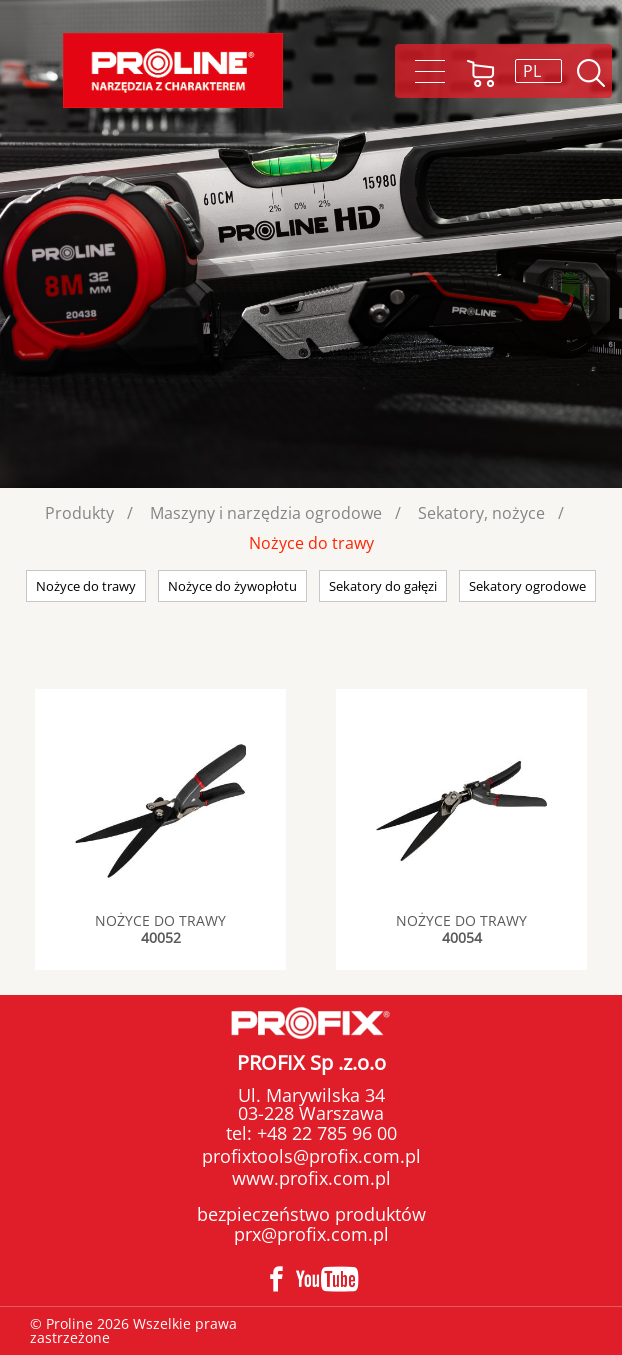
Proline (173, 70)
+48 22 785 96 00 (324, 1133)
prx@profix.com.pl (311, 1234)
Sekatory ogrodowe (527, 586)
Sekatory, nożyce (481, 513)
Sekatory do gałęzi (383, 586)
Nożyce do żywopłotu (232, 586)
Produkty (79, 513)
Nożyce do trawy (311, 543)
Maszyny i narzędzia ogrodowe (266, 513)
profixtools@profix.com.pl (311, 1156)
